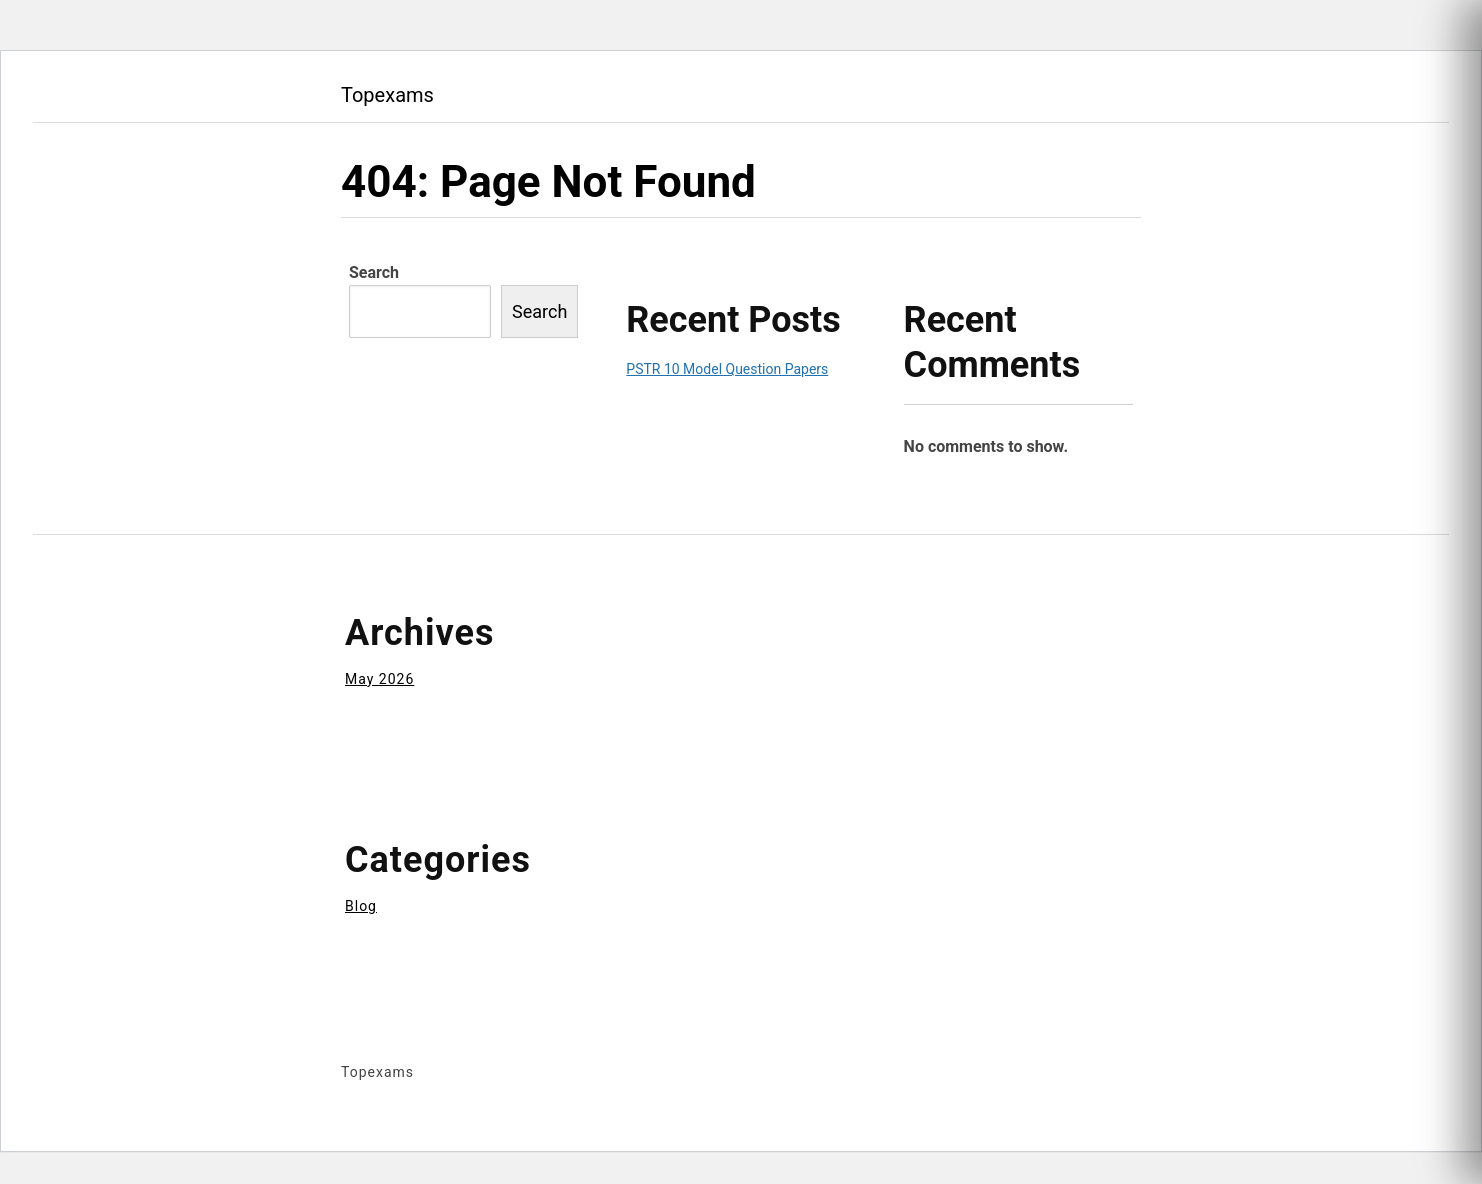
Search (374, 272)
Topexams (387, 95)
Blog (361, 906)
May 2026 (379, 679)
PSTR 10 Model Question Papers (727, 369)
